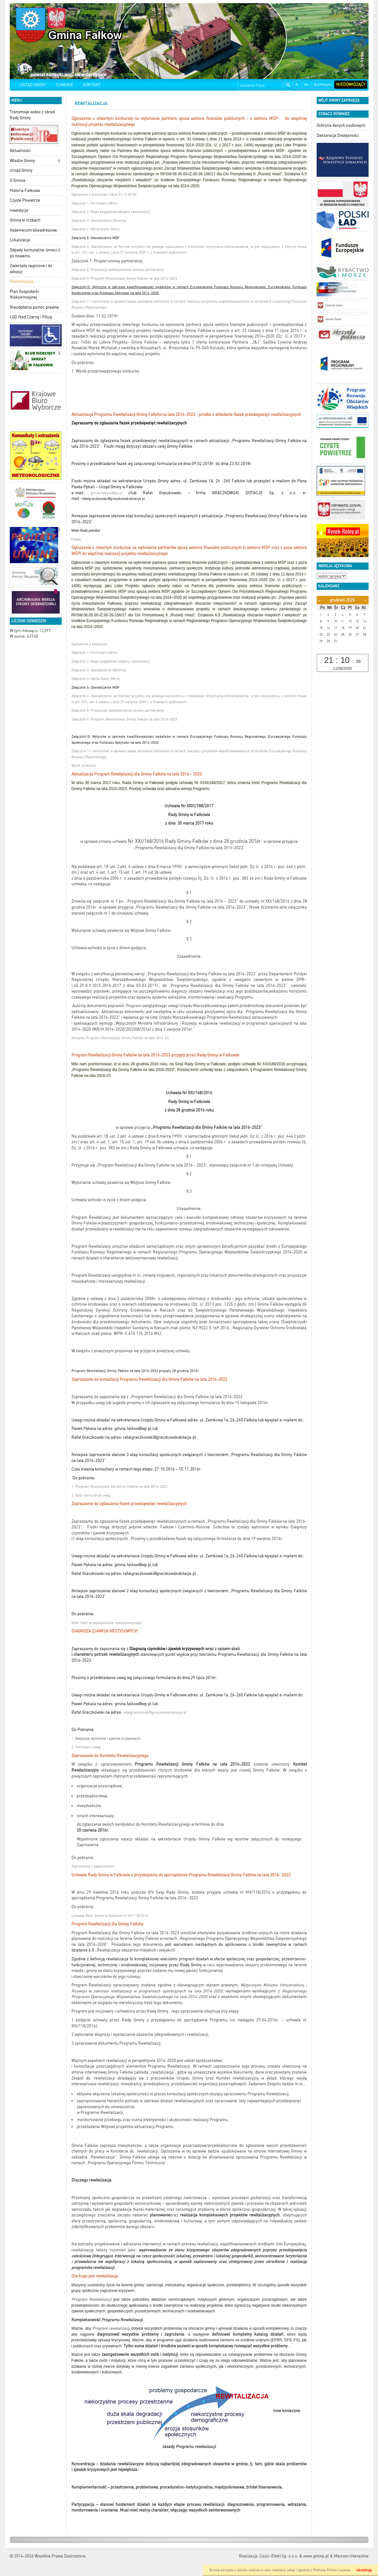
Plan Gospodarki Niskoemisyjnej (24, 294)
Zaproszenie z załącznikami (92, 1866)
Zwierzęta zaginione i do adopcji (31, 268)
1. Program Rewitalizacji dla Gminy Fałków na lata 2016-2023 (119, 1487)
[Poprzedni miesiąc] (319, 600)
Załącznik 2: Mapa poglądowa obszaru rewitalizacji (111, 212)
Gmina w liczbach (25, 220)
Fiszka (76, 539)
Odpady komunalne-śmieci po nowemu (33, 253)
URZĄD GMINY (33, 84)
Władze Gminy (22, 160)
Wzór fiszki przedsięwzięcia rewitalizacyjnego (106, 1623)
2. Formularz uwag (86, 1747)
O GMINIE (64, 84)
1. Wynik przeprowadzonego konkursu (105, 371)
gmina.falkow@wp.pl (106, 493)
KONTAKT (91, 84)
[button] (59, 161)
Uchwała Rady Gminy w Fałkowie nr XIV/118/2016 (109, 1916)
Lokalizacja (20, 240)
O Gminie (17, 180)
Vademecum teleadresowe (33, 230)
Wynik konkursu (83, 766)
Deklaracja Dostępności (338, 135)
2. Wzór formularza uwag (90, 1495)
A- (297, 84)
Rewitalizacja (21, 281)
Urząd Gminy (21, 170)
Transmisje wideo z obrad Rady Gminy (32, 114)
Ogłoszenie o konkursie (89, 644)
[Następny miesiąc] (365, 600)
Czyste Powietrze (25, 200)
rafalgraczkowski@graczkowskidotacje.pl (154, 1713)
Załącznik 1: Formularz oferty (94, 203)
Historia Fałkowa (25, 190)
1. (105, 1739)
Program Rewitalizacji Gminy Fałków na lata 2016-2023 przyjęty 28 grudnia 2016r (135, 1371)
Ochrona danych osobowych (341, 125)
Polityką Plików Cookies (331, 2570)
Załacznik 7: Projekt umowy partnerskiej (107, 261)
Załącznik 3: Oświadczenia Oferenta (99, 221)
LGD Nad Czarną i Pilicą (31, 317)
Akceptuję (364, 2570)
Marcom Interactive (351, 2556)
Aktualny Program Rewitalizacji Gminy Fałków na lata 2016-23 (120, 1038)
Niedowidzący (350, 84)
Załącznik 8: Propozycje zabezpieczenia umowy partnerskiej (118, 270)
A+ (306, 84)
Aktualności (20, 150)
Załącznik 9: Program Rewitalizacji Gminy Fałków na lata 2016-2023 (124, 279)
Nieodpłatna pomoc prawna (34, 307)
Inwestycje (19, 210)
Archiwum (322, 84)
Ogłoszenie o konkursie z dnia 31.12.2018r (104, 195)
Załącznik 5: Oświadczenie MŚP (95, 238)
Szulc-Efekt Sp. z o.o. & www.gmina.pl (294, 2556)
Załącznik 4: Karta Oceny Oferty (96, 229)
